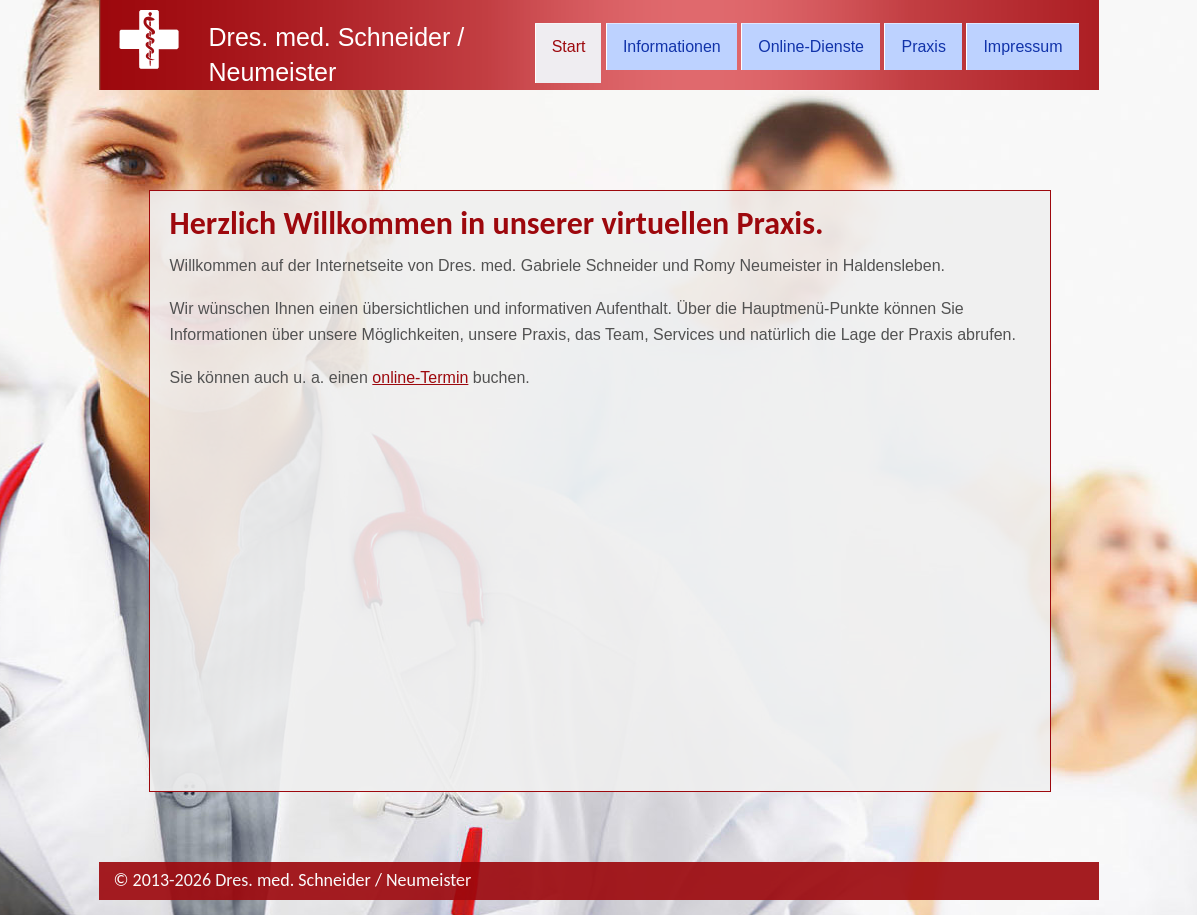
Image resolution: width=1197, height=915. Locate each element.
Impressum (1022, 46)
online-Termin (420, 377)
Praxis (923, 46)
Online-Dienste (811, 46)
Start (569, 46)
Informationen (672, 46)
